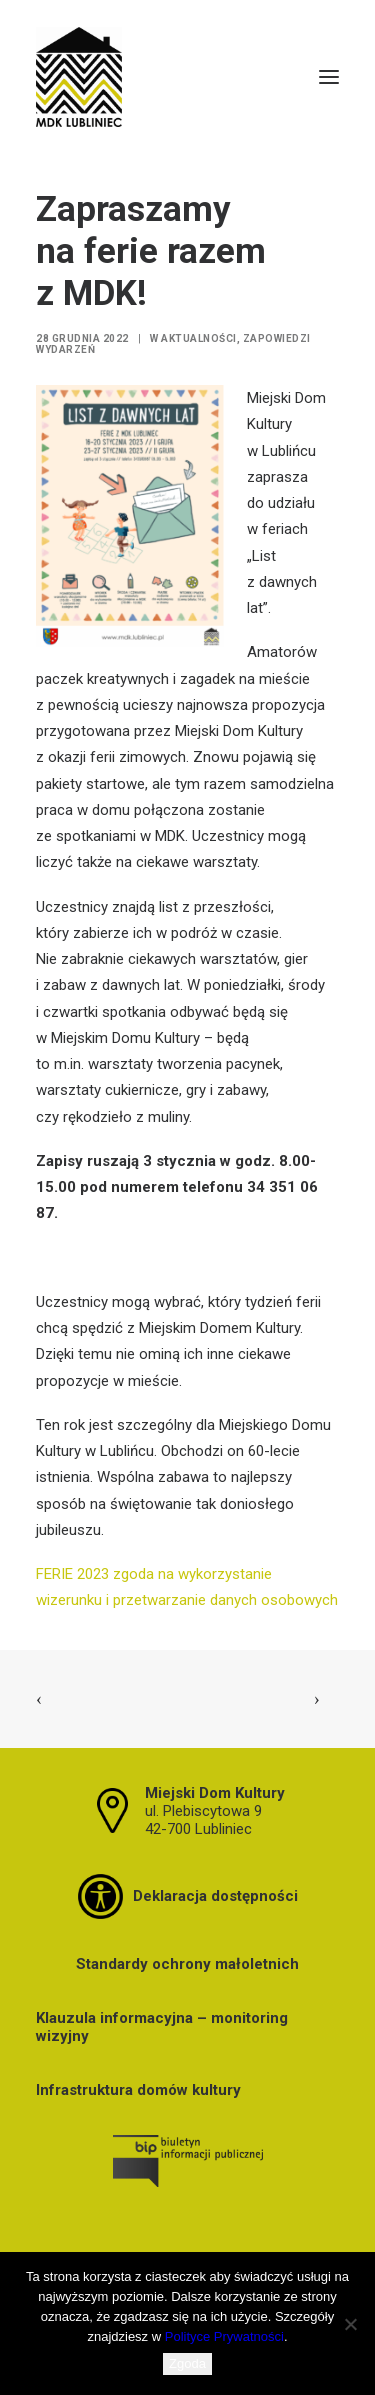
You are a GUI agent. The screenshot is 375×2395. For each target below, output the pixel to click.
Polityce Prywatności (224, 2336)
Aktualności (199, 338)
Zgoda (187, 2363)
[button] (329, 77)
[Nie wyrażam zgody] (350, 2324)
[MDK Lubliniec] (187, 77)
